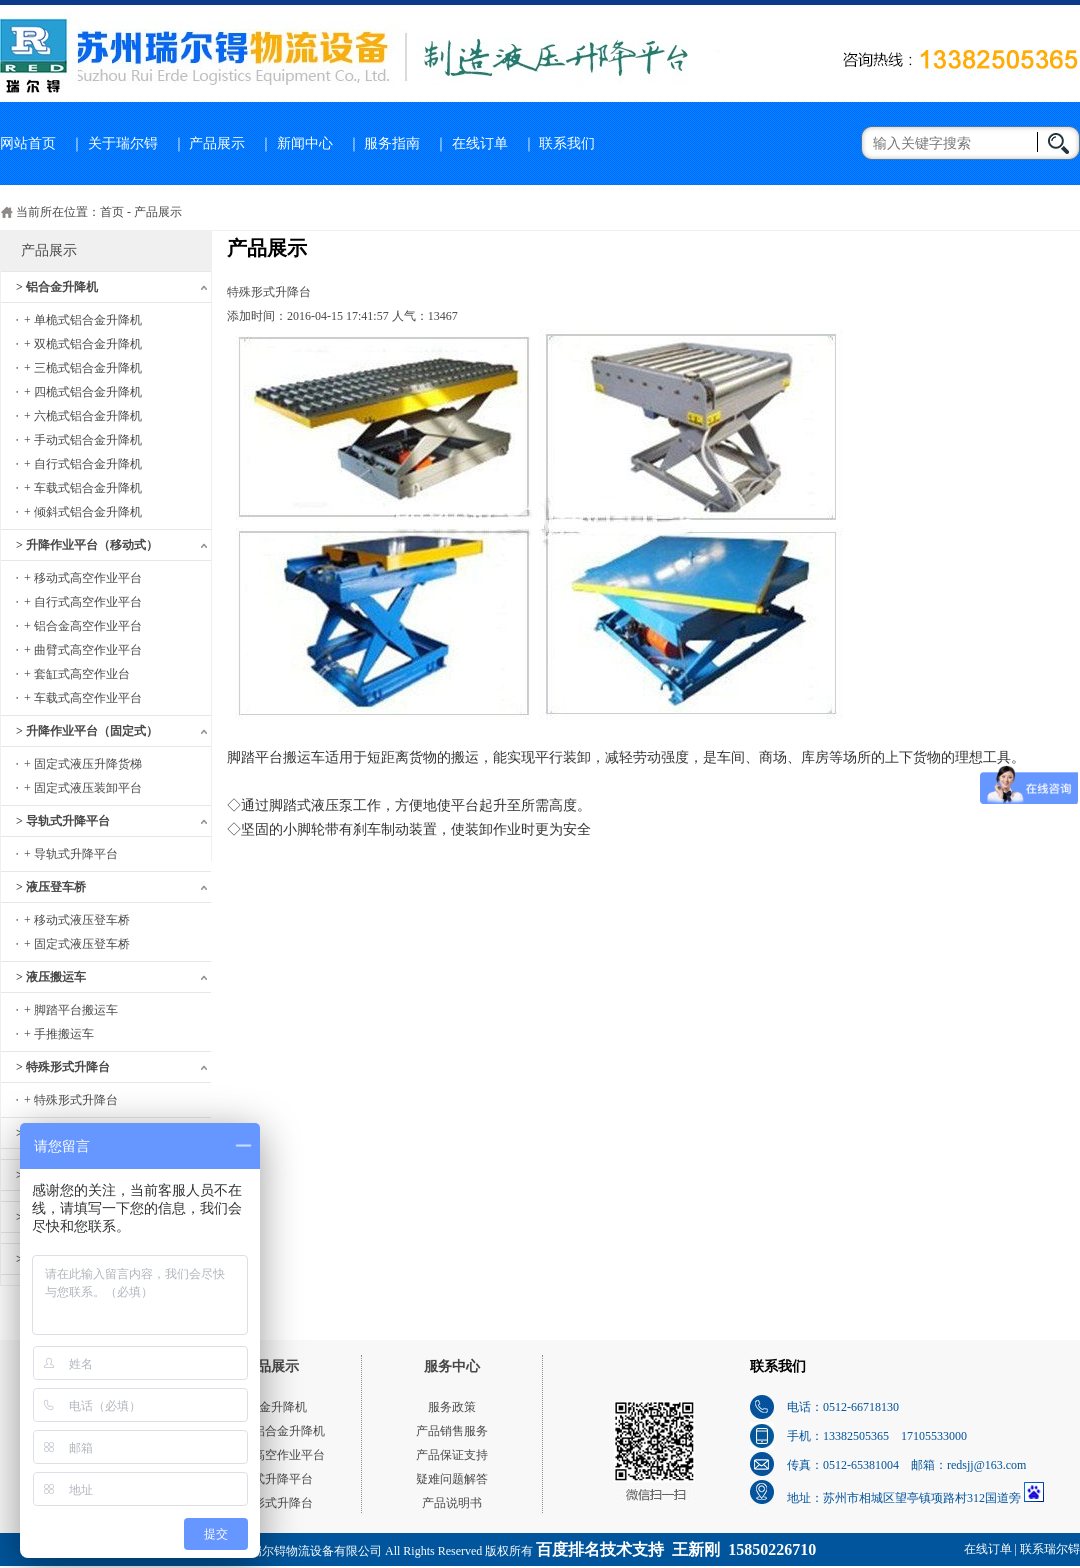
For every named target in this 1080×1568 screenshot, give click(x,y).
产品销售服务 (452, 1431)
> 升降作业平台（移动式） (87, 545)
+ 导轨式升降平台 (71, 854)
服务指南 (392, 143)
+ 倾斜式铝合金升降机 (83, 512)
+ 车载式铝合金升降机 (83, 488)
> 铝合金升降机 (57, 287)
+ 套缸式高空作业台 (77, 674)
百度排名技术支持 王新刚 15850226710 (676, 1549)
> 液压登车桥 (51, 887)
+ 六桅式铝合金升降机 (83, 416)
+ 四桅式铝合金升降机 (83, 392)
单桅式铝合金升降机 (271, 1431)
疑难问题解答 (452, 1479)
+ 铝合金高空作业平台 (83, 626)
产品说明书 (452, 1503)
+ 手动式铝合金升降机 (83, 440)
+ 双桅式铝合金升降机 (83, 344)
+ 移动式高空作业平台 (83, 578)
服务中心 (452, 1366)
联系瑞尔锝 (1050, 1549)
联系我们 (567, 143)
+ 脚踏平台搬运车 (71, 1010)
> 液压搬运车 (51, 977)
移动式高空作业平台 (271, 1455)
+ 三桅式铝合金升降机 (83, 368)
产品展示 (217, 143)
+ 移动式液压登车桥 (77, 920)
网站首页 (28, 143)
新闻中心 (305, 143)
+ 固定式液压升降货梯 (83, 764)
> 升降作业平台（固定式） (87, 731)
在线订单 (480, 143)
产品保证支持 (452, 1455)
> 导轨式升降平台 (63, 821)
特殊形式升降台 (271, 1503)
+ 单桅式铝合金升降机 (83, 320)
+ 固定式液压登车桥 (77, 944)
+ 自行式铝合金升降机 (83, 464)
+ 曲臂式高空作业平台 (83, 650)
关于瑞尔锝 (123, 143)
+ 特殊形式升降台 (71, 1100)
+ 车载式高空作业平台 (83, 698)
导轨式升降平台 (271, 1479)
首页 (112, 212)
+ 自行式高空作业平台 (83, 602)
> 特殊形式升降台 (63, 1067)
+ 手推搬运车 (59, 1034)
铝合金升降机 (271, 1407)
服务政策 (452, 1407)
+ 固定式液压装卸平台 (83, 788)
